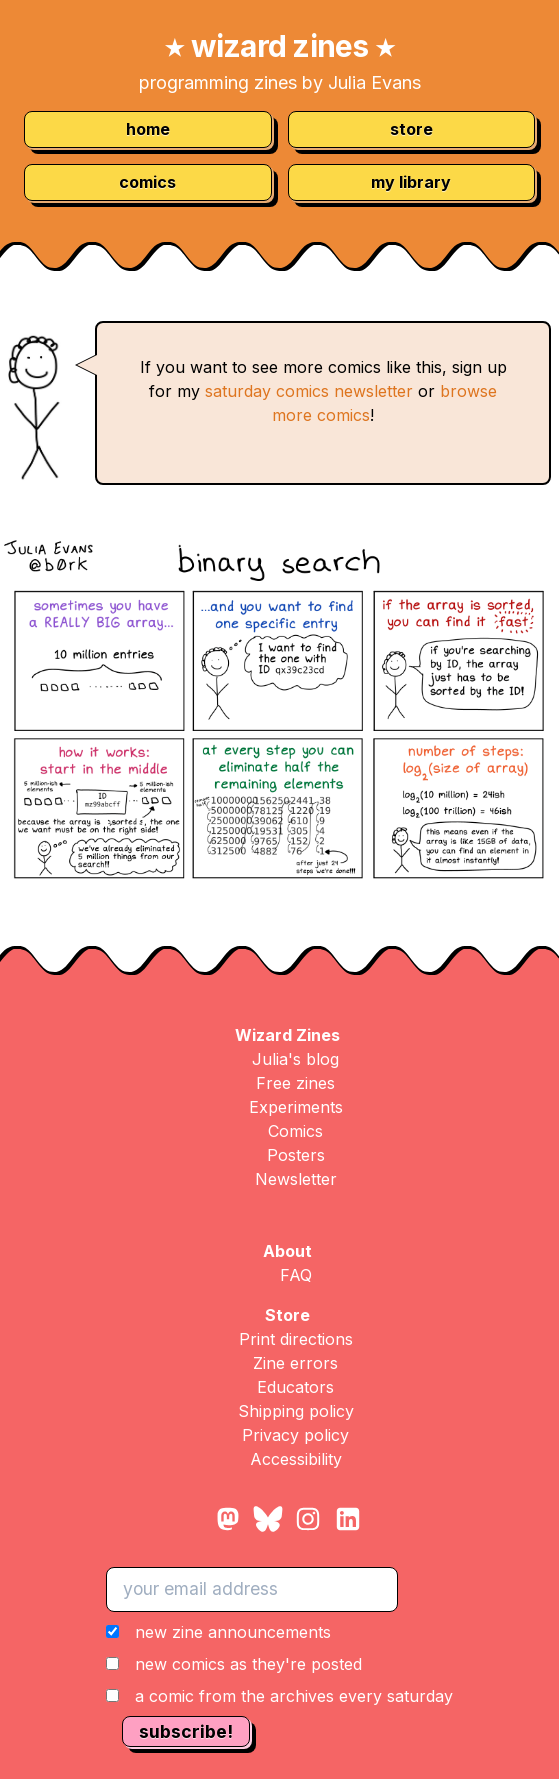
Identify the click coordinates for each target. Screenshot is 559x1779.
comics (147, 182)
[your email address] (252, 1589)
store (411, 129)
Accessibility (296, 1459)
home (148, 129)
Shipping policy (296, 1411)
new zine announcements (233, 1632)
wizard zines (279, 46)
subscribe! (186, 1731)
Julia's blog (295, 1059)
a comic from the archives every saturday (294, 1696)
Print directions (296, 1339)
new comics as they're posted (248, 1664)
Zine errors (295, 1363)
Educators (295, 1387)
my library (411, 182)
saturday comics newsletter (309, 391)
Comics (295, 1131)
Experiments (296, 1107)
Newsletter (296, 1179)
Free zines (295, 1083)
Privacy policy (295, 1435)
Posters (296, 1155)
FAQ (296, 1275)
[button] (279, 1664)
